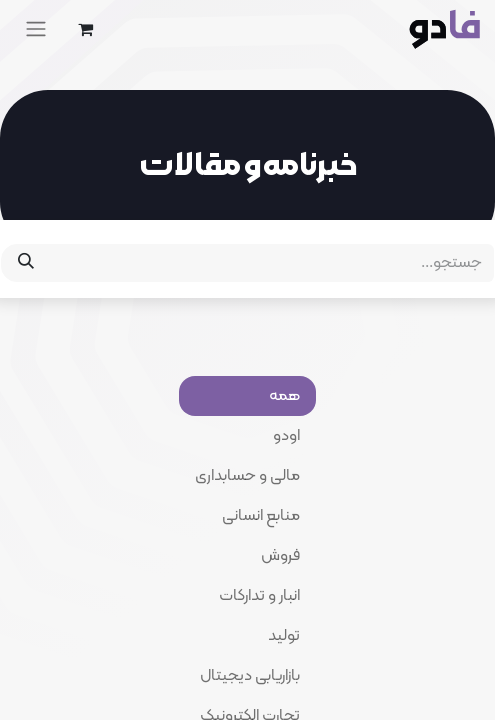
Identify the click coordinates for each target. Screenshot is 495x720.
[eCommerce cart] (85, 29)
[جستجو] (26, 263)
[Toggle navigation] (36, 29)
